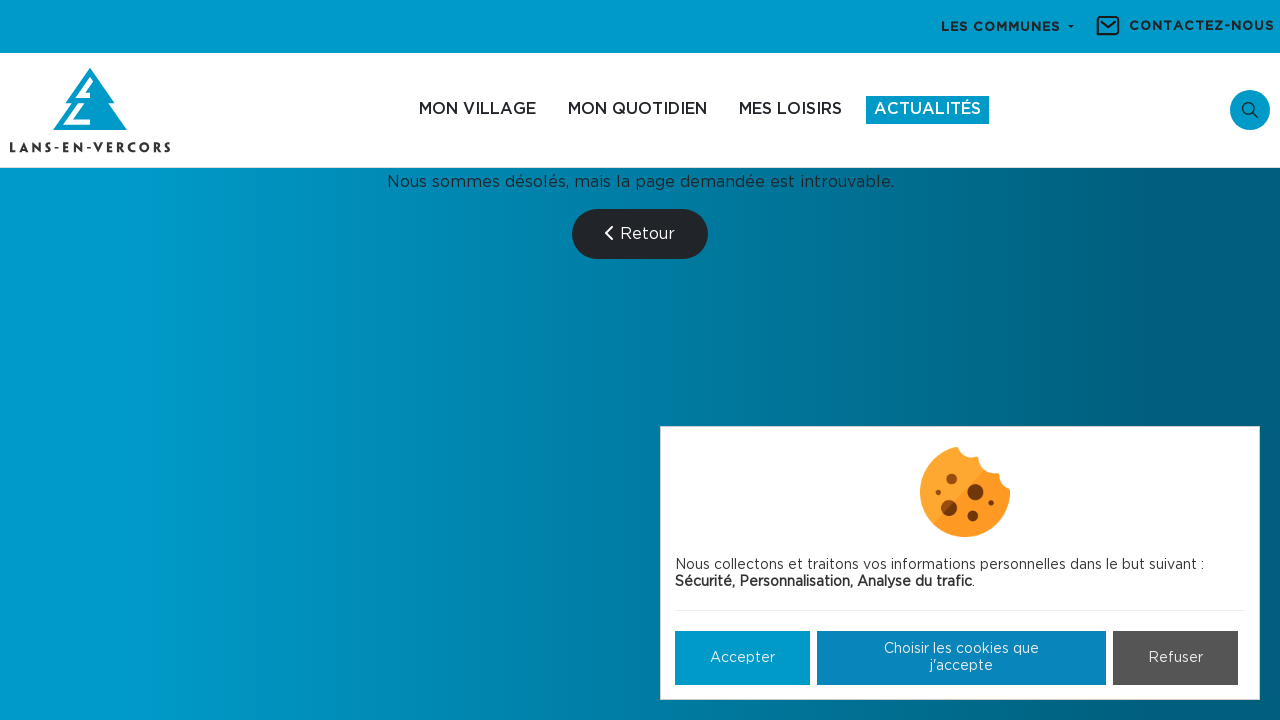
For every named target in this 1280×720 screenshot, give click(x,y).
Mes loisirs (790, 109)
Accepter (742, 658)
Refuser (1175, 658)
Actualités (927, 109)
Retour (640, 233)
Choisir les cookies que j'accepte (961, 657)
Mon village (477, 109)
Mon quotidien (637, 109)
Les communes (1003, 27)
